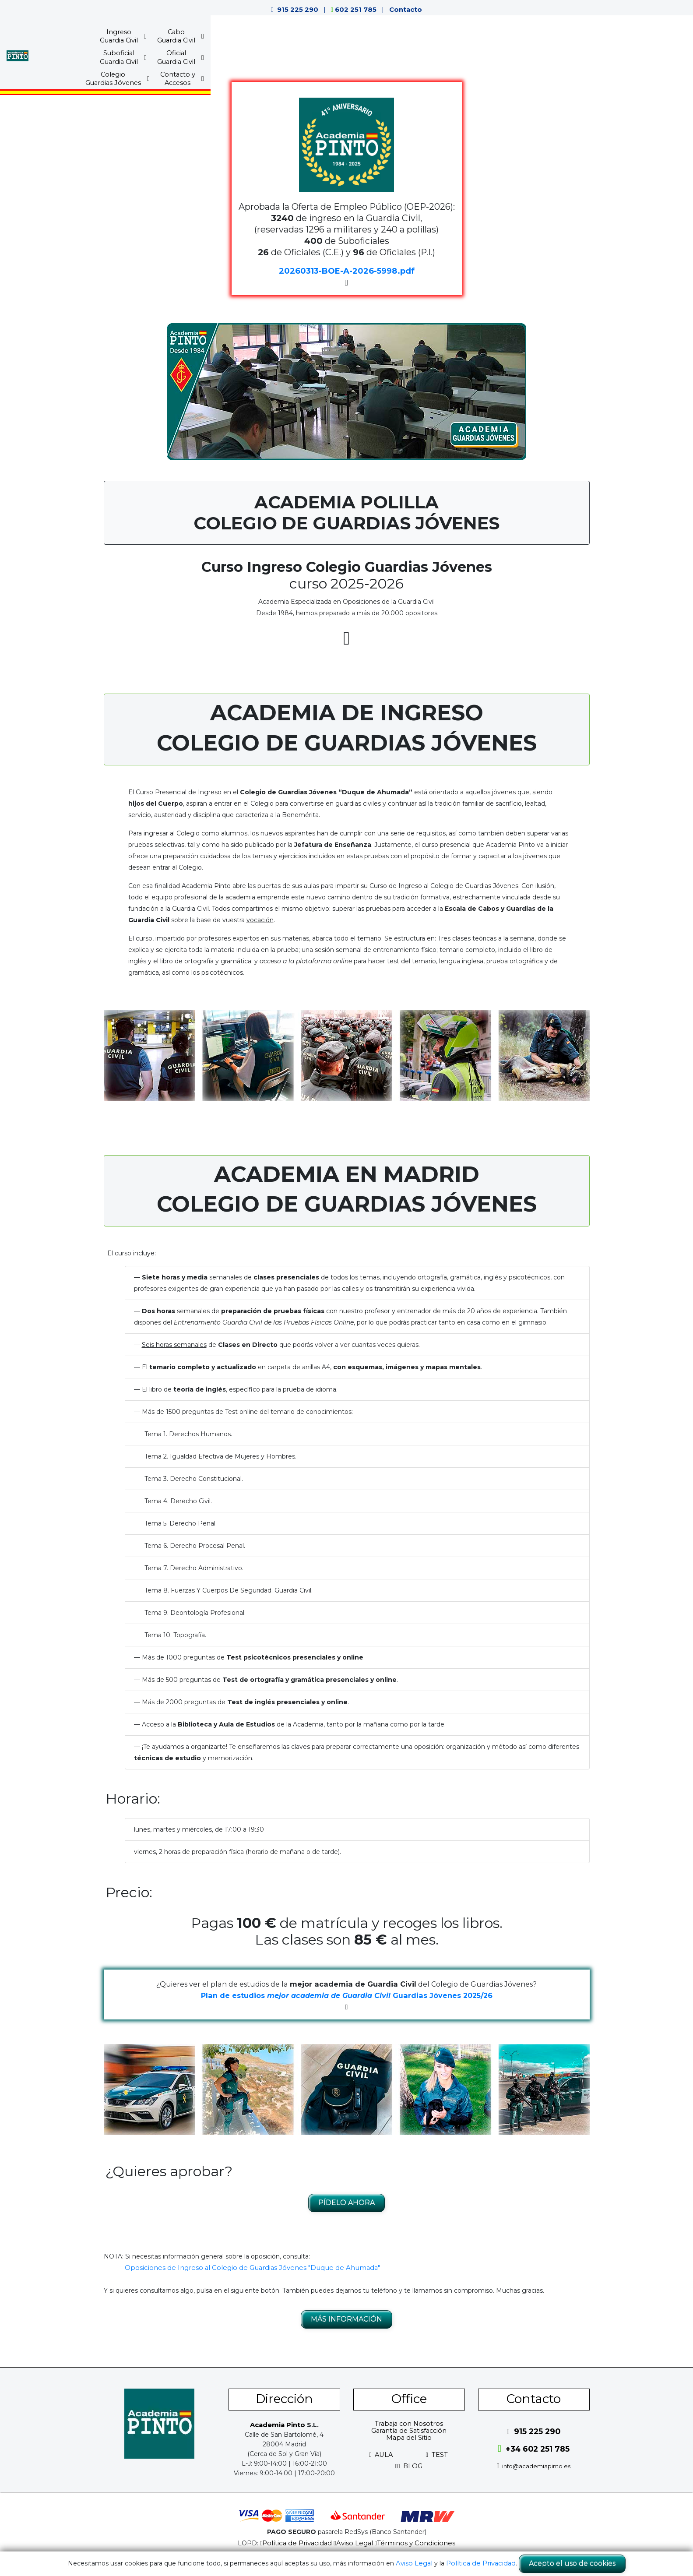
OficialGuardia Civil (432, 38)
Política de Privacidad (300, 2543)
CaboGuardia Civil (318, 38)
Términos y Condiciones (412, 2543)
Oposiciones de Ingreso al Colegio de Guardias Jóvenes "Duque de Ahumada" (243, 2267)
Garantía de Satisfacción (409, 2430)
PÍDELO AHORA (346, 2202)
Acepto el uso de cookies (569, 2563)
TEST (437, 2454)
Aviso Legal (354, 2543)
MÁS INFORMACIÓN (346, 2319)
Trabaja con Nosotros (409, 2423)
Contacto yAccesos (562, 38)
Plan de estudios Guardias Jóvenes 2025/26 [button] (346, 1995)
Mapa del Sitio (409, 2437)
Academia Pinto (277, 2424)
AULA (381, 2454)
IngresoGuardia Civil (260, 38)
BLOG (409, 2466)
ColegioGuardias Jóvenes (498, 38)
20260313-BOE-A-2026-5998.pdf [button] (346, 270)
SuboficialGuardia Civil (375, 38)
